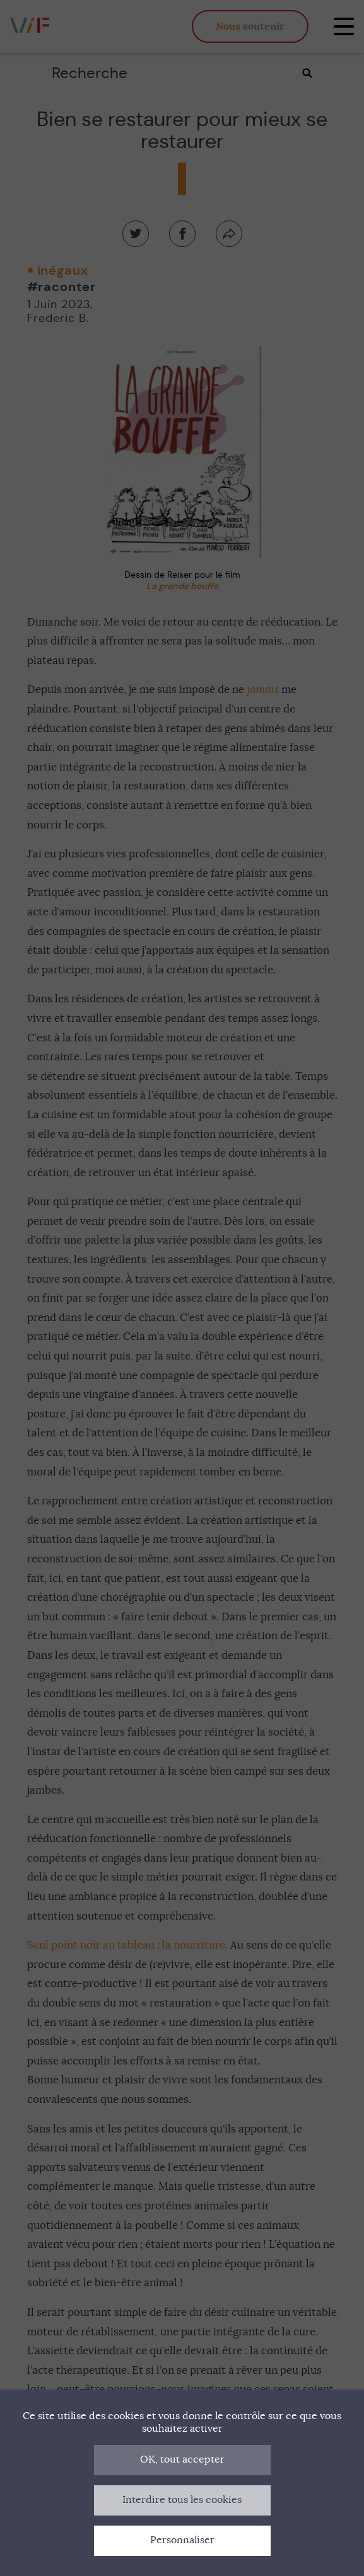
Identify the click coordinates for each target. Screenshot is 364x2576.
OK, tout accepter (182, 2459)
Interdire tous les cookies (182, 2499)
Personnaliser (182, 2540)
